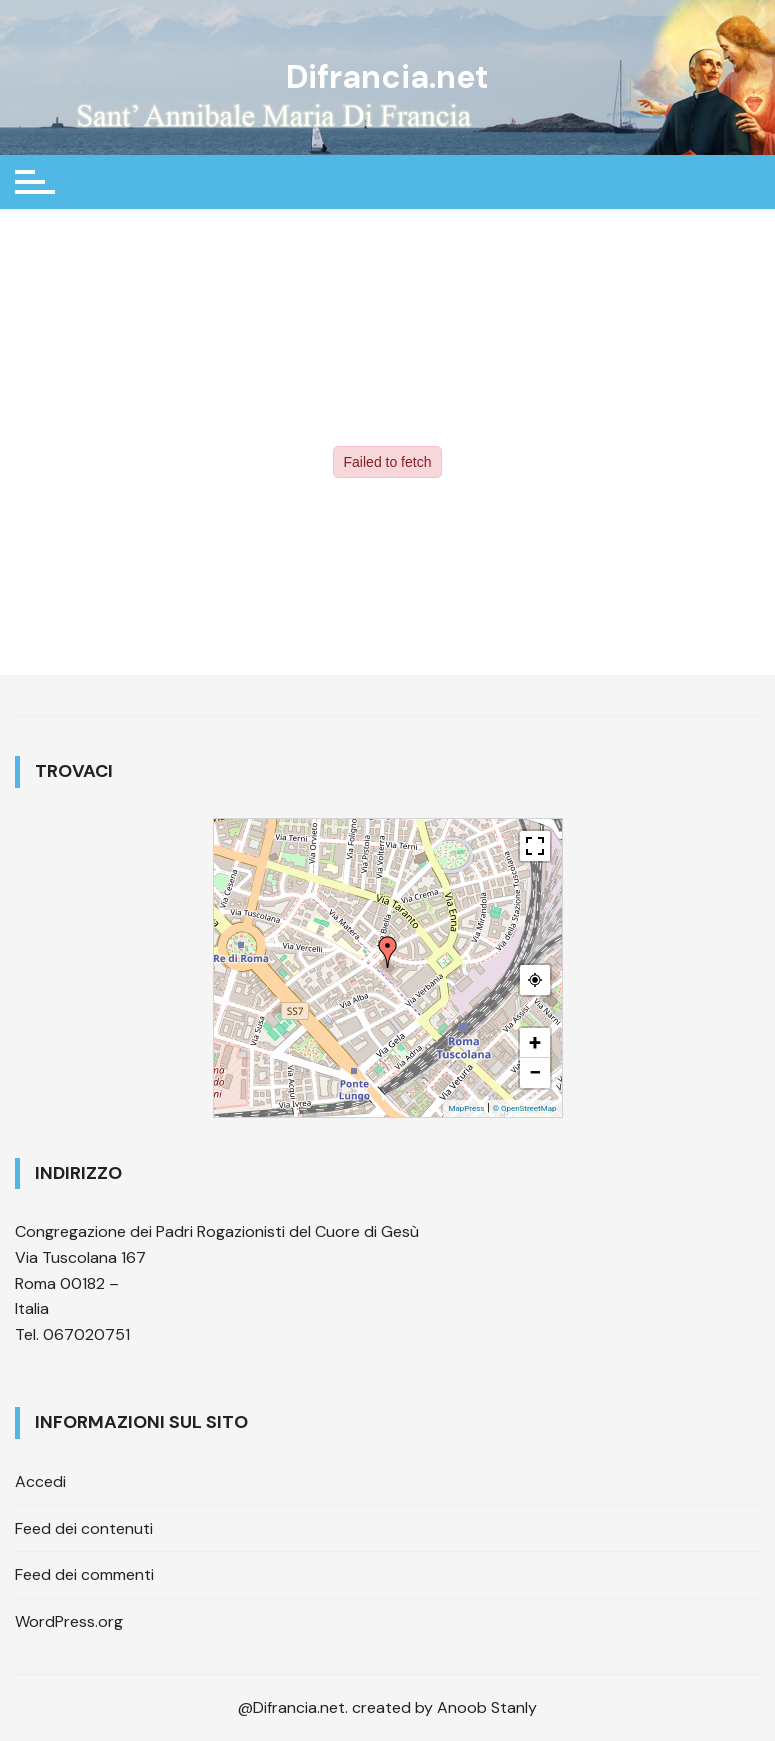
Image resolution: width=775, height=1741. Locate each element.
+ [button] (535, 1042)
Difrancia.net (387, 77)
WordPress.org (69, 1621)
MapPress (466, 1108)
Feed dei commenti (84, 1574)
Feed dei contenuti (84, 1528)
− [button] (535, 1072)
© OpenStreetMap (525, 1108)
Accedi (40, 1481)
